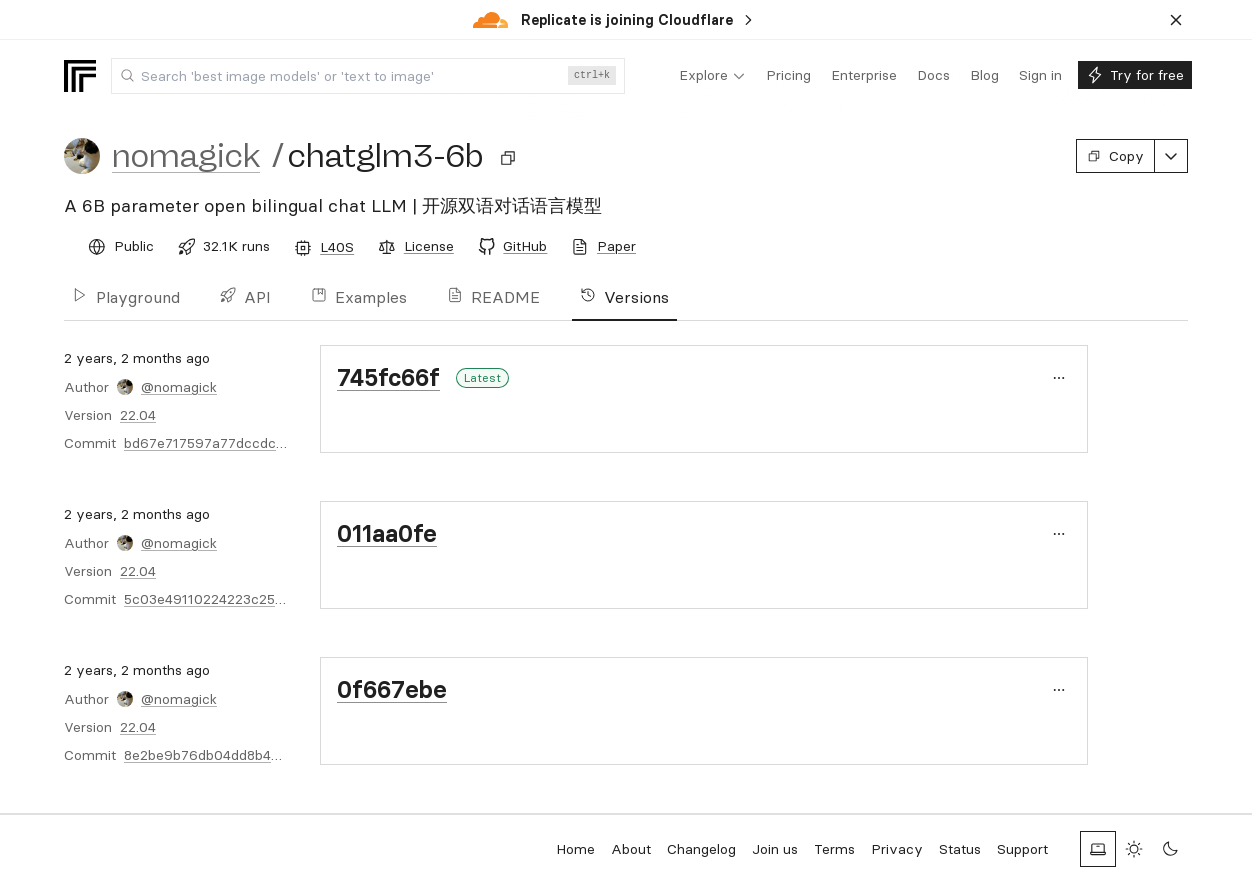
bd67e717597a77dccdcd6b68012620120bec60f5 (284, 443)
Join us (775, 849)
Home (575, 849)
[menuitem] (712, 76)
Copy (1115, 156)
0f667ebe (392, 689)
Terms (834, 849)
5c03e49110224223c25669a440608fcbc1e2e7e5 (284, 599)
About (631, 849)
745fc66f (388, 377)
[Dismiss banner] (1176, 20)
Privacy (897, 849)
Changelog (701, 849)
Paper (616, 246)
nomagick (186, 156)
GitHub (525, 246)
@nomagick (179, 387)
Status (960, 849)
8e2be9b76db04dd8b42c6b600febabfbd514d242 (283, 755)
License (429, 246)
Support (1022, 849)
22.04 (138, 415)
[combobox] (368, 76)
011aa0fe (387, 533)
